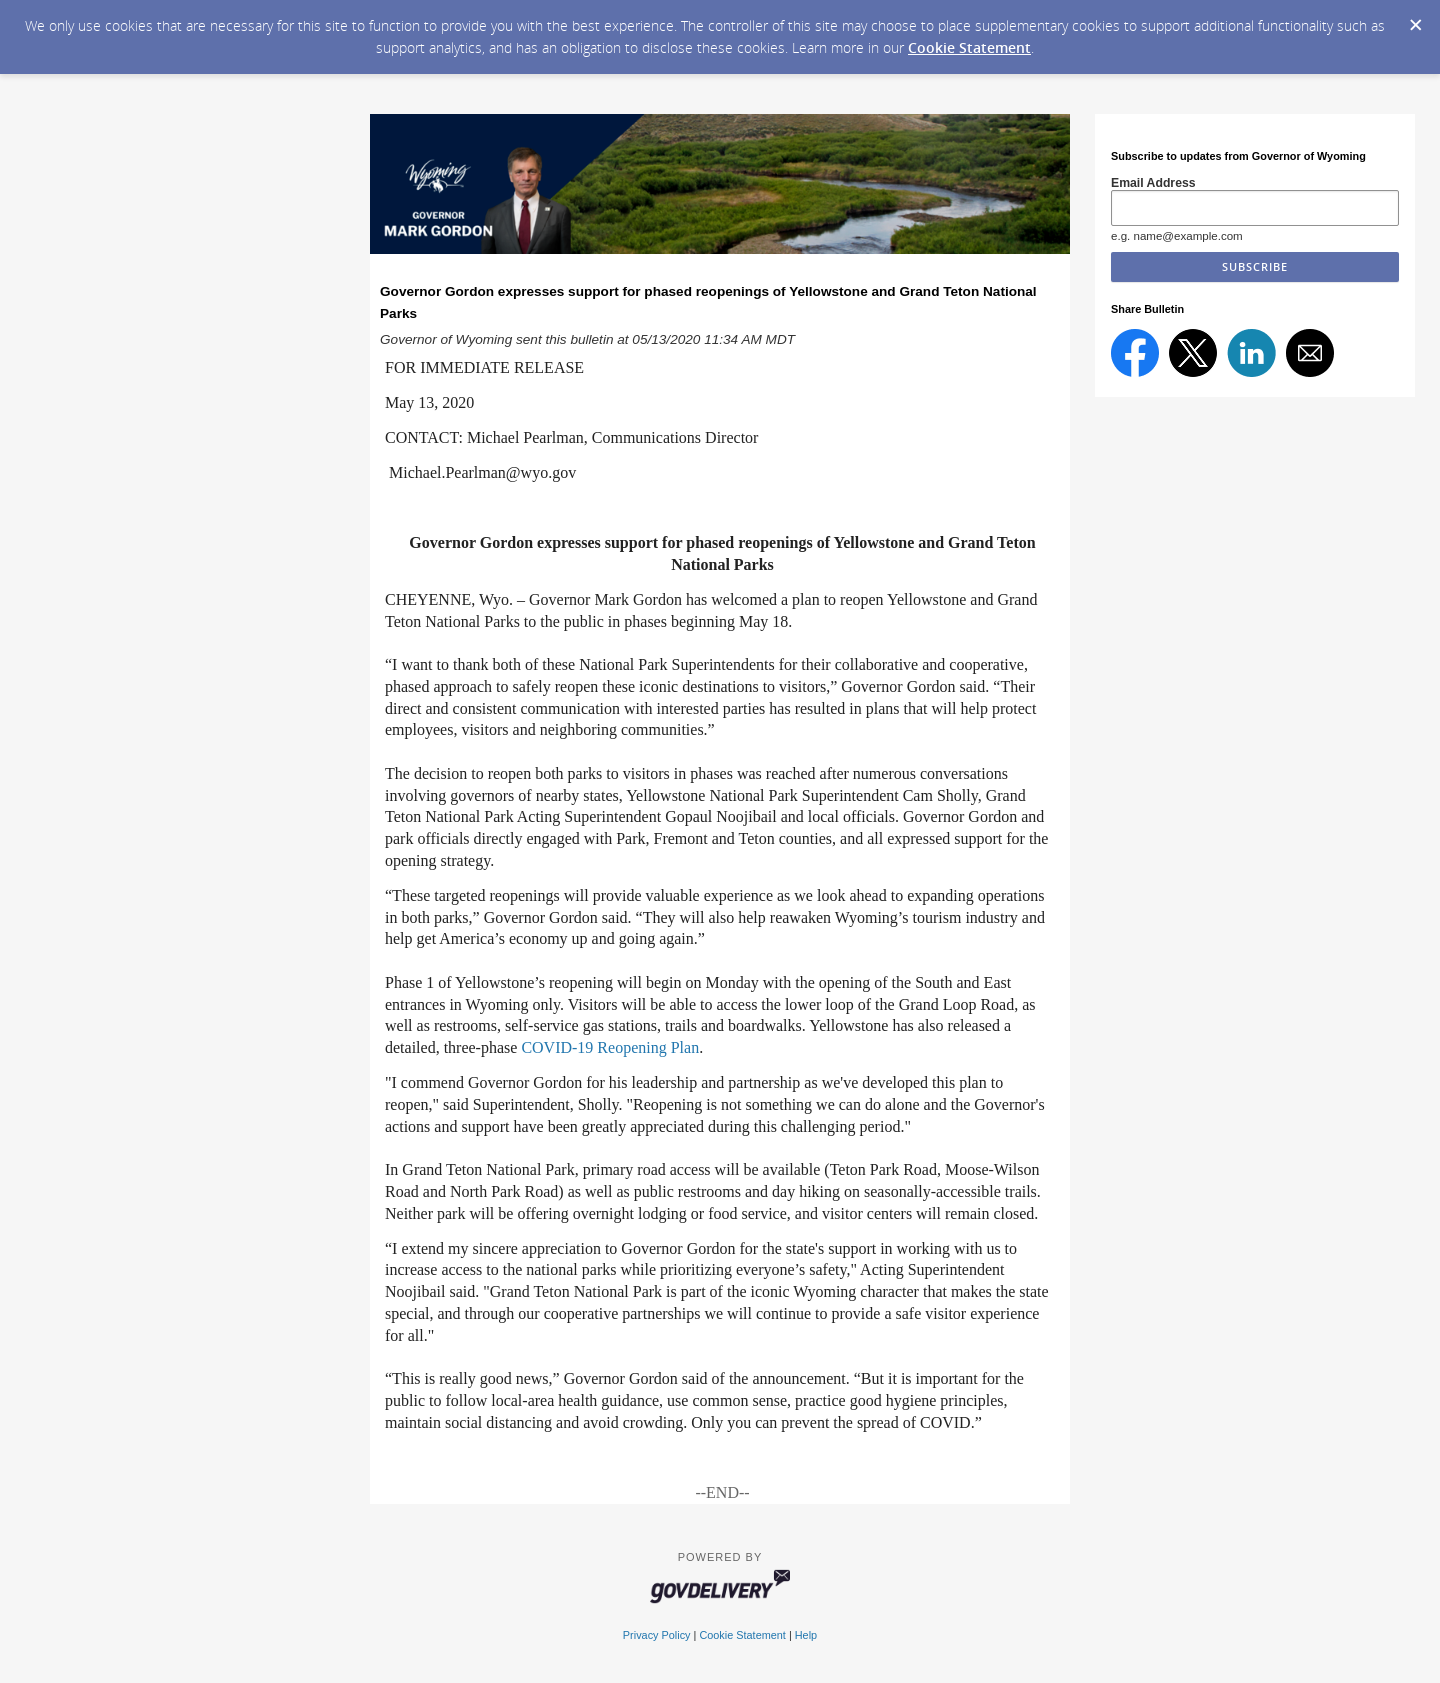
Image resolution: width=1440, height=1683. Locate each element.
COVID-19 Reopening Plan (610, 1047)
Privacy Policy (657, 1635)
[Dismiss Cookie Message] (1415, 19)
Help (806, 1635)
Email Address (1153, 183)
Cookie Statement (969, 47)
